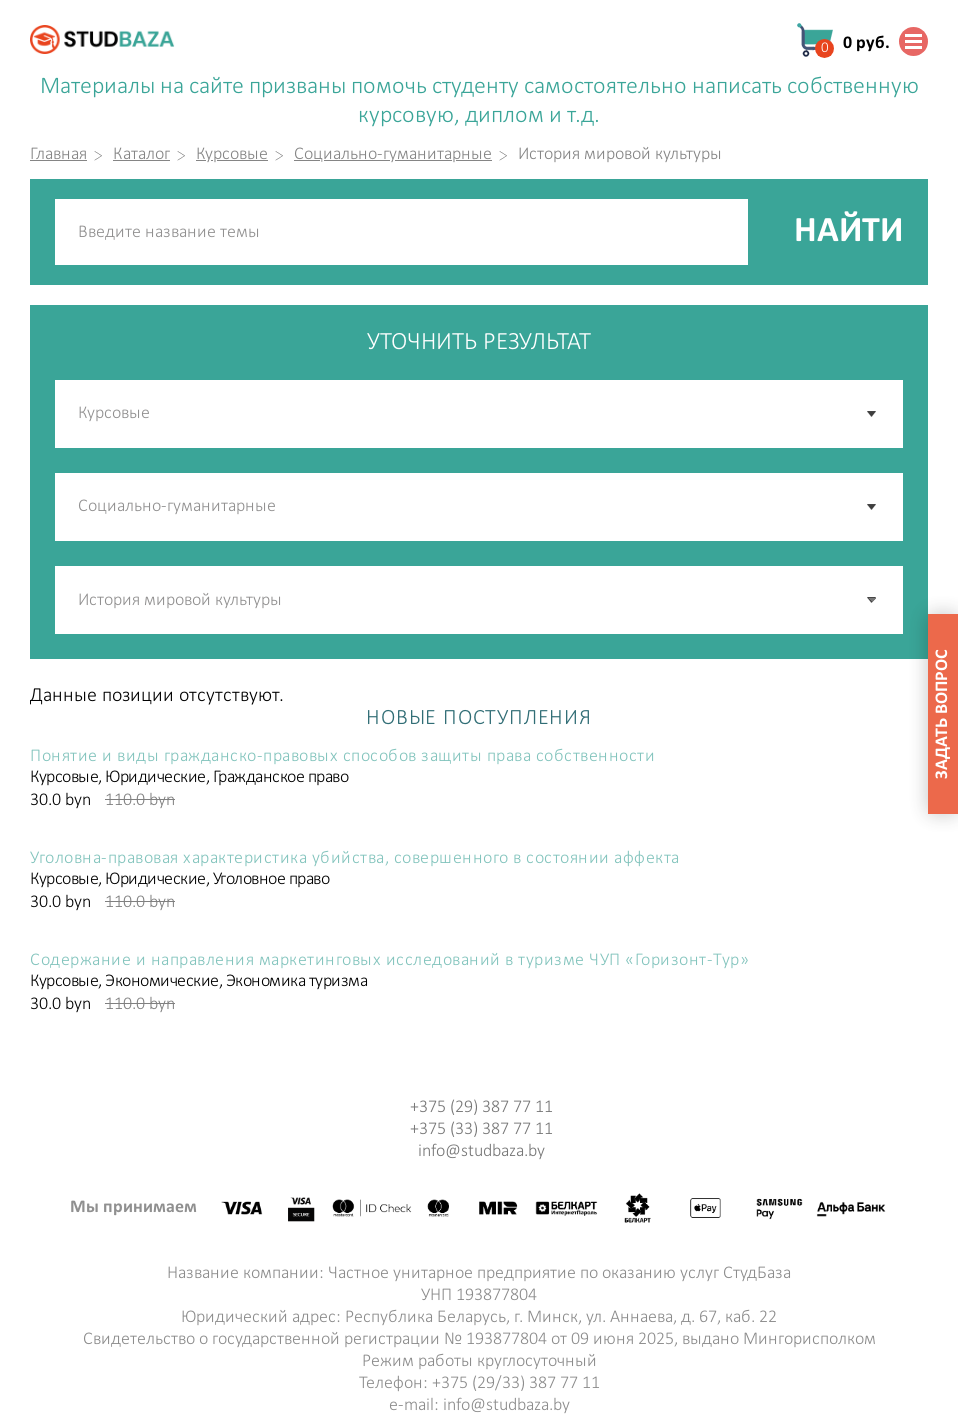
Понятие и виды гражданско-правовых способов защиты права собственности (342, 757)
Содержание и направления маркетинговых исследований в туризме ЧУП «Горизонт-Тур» (389, 961)
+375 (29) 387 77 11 (481, 1107)
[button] (873, 600)
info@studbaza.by (481, 1151)
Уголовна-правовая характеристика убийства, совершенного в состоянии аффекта (355, 859)
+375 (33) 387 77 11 (481, 1129)
